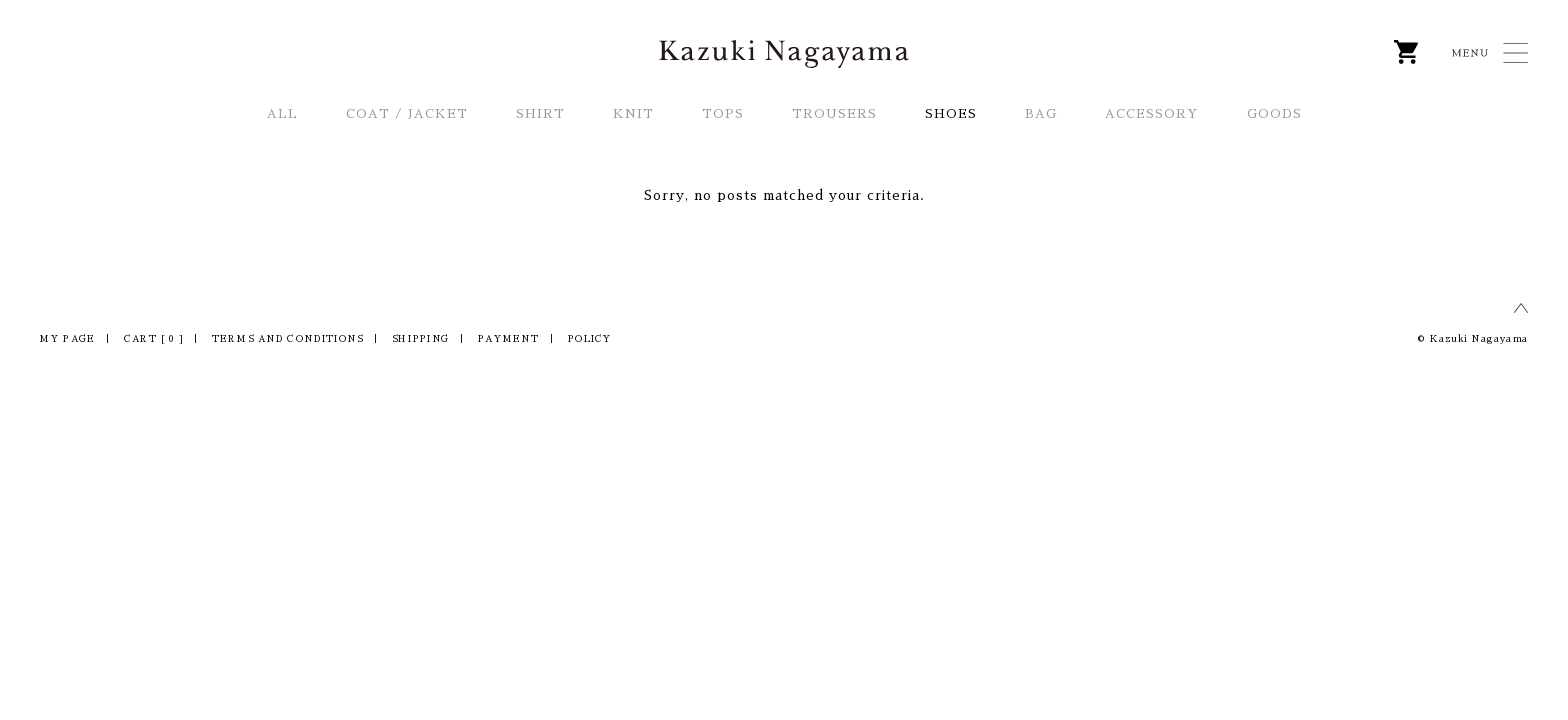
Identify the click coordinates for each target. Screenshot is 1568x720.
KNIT (633, 114)
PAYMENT (508, 339)
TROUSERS (834, 114)
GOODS (1274, 114)
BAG (1041, 114)
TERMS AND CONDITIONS (287, 339)
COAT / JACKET (407, 114)
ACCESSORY (1152, 114)
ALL (282, 114)
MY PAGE (67, 339)
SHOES (951, 114)
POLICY (590, 339)
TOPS (723, 114)
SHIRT (540, 114)
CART (153, 339)
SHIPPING (421, 339)
